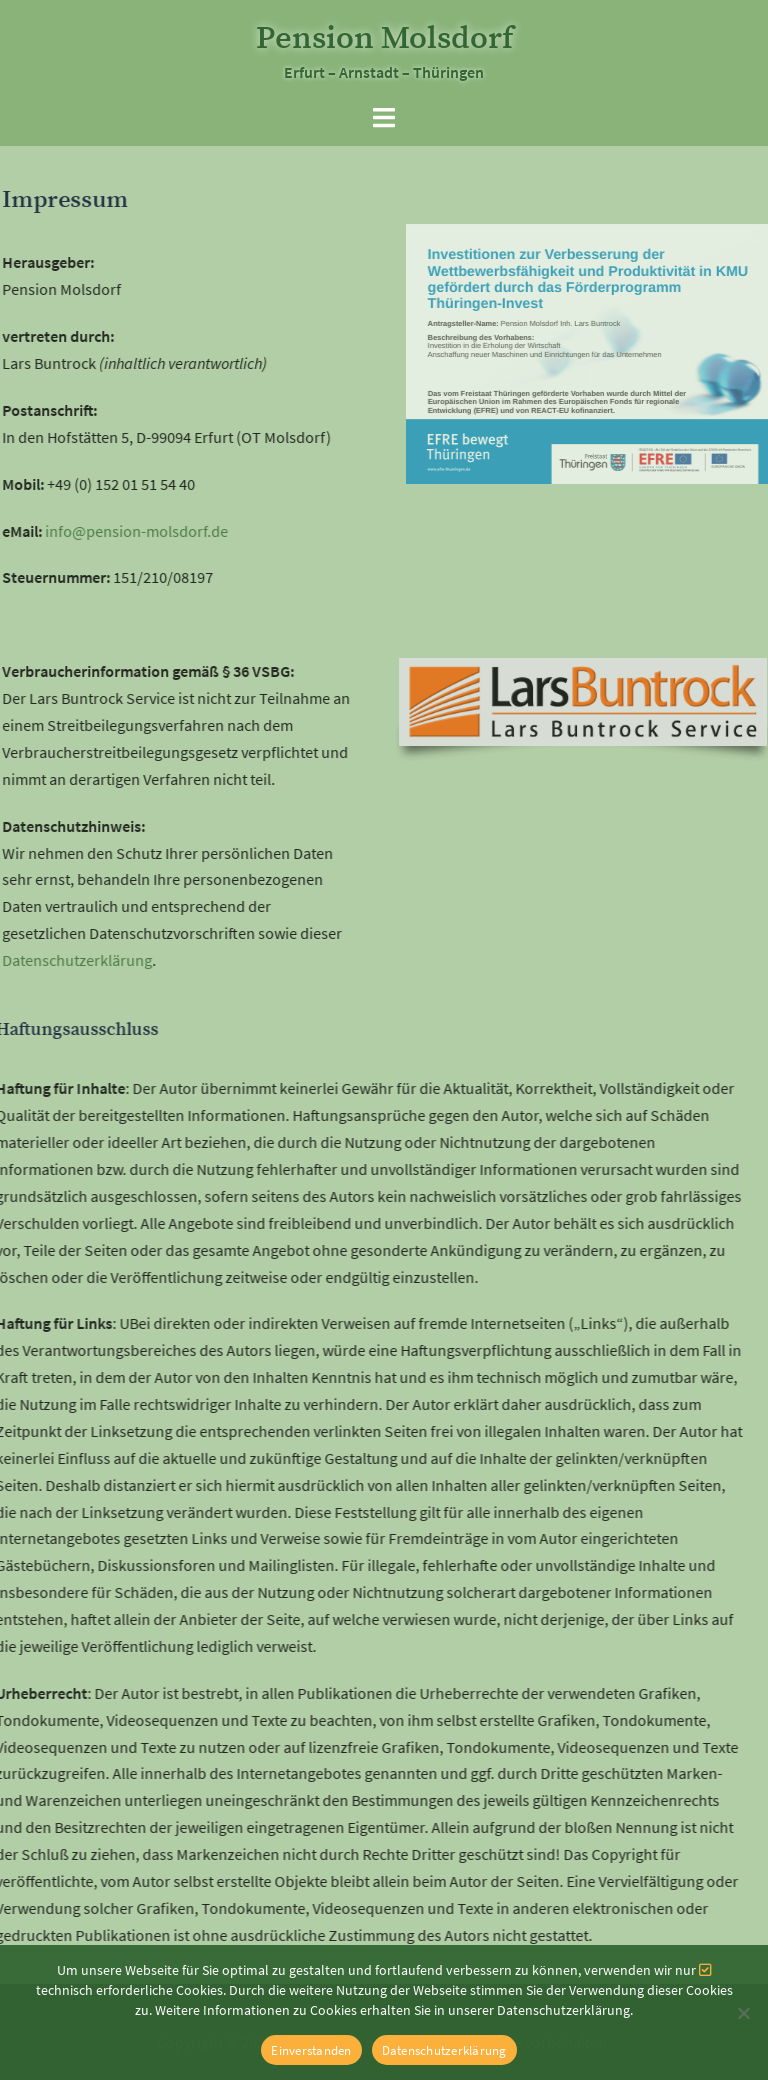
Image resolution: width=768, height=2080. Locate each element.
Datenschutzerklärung (444, 2050)
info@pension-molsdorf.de (117, 531)
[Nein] (743, 2013)
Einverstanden (311, 2050)
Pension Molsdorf (384, 39)
